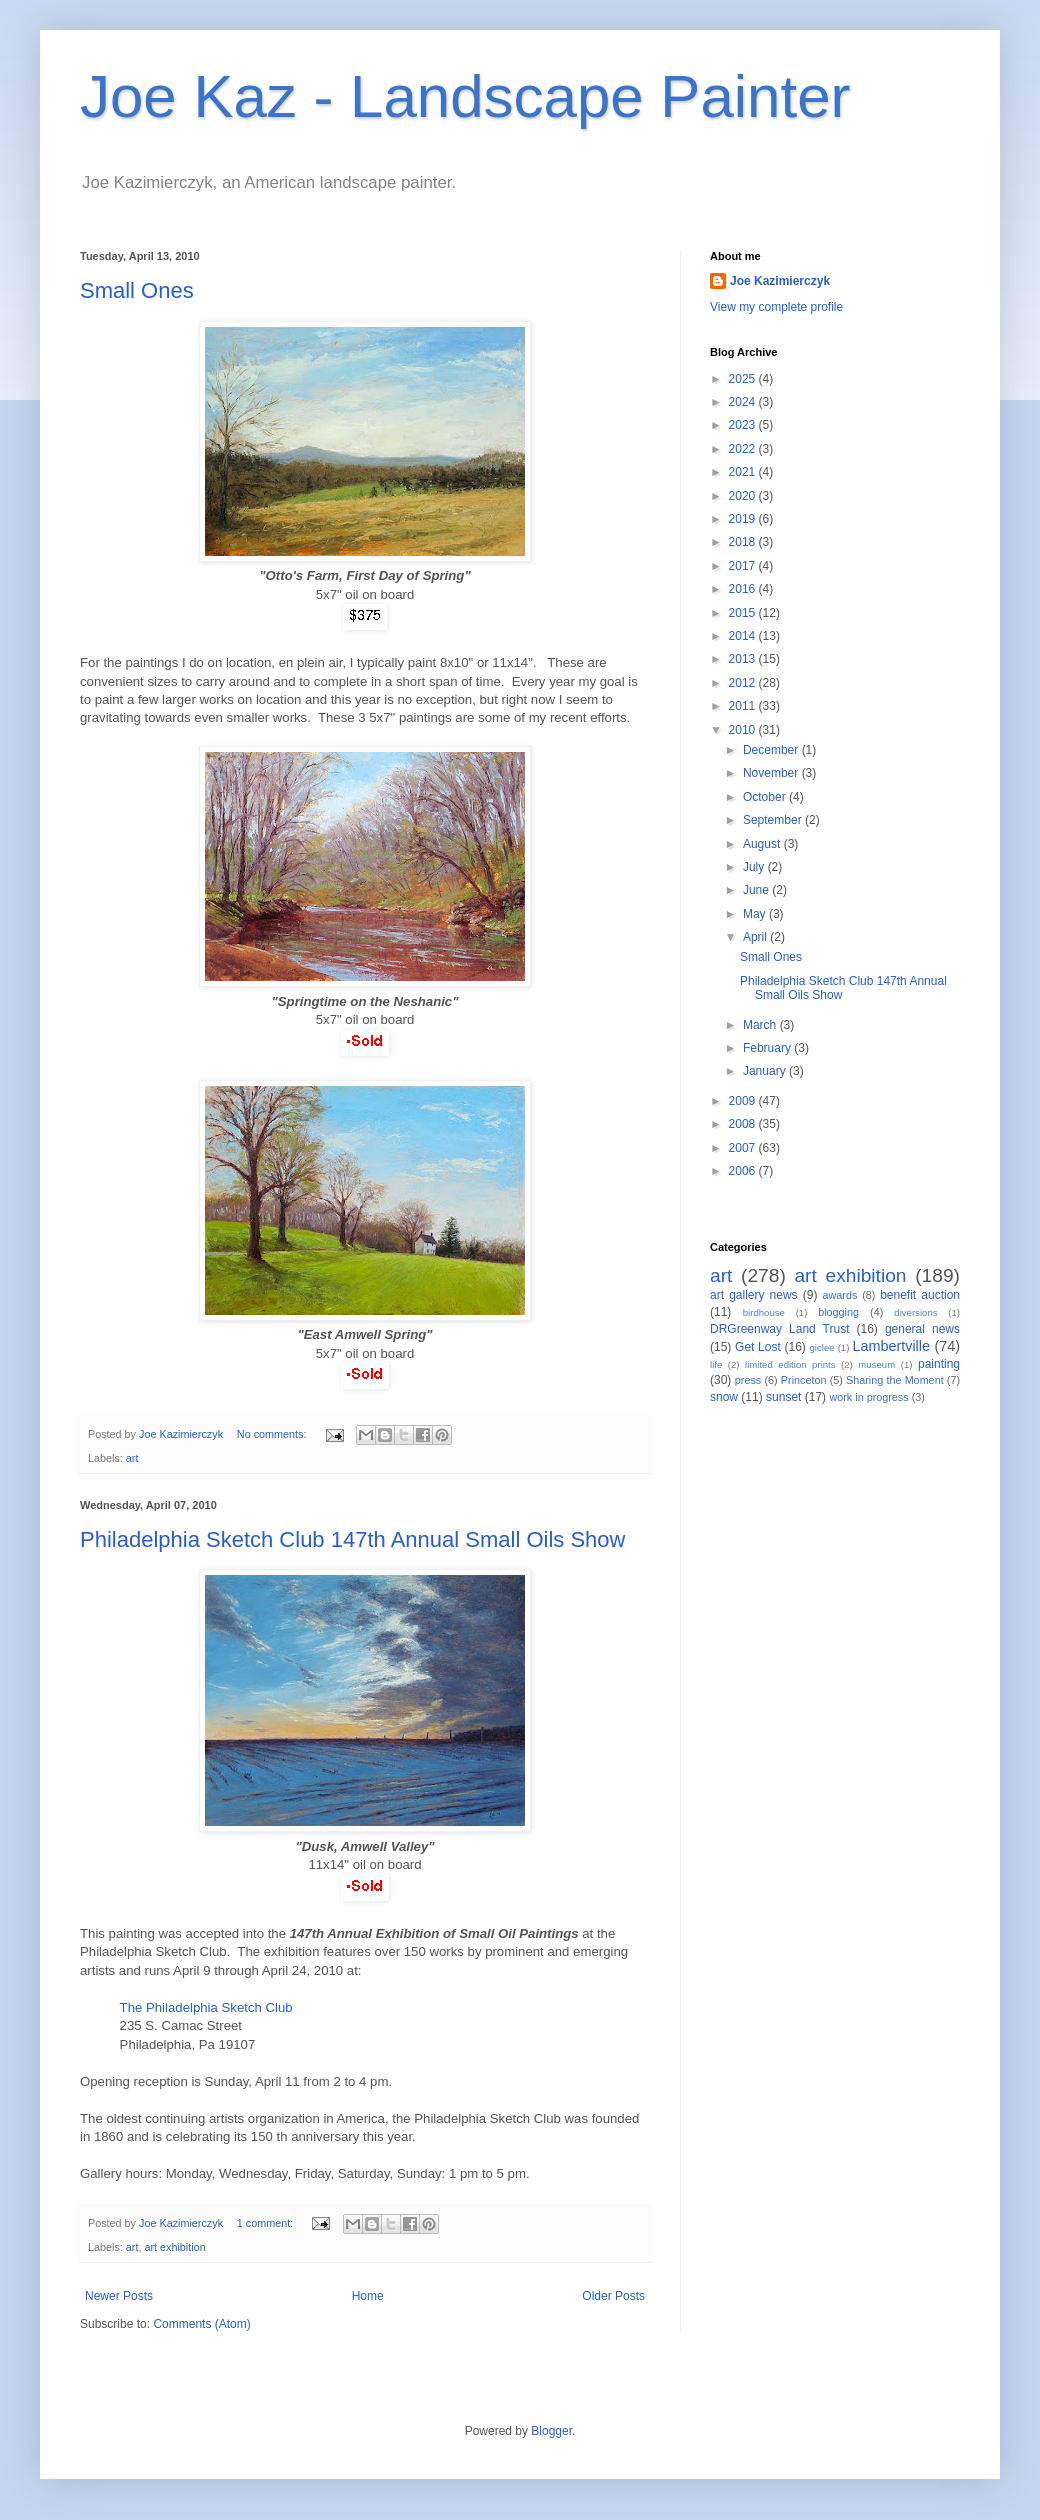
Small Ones (137, 290)
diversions (915, 1312)
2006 (744, 1171)
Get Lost (758, 1347)
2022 (744, 449)
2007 (744, 1148)
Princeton (804, 1380)
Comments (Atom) (201, 2324)
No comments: (273, 1434)
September (774, 820)
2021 (744, 472)
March (761, 1025)
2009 (744, 1101)
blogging (838, 1312)
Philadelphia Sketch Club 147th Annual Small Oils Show (352, 1539)
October (766, 797)
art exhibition (174, 2247)
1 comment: (266, 2223)
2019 (744, 519)
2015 (744, 613)
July (755, 867)
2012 (744, 683)
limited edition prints (790, 1364)
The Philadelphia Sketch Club (206, 2007)
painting (939, 1364)
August (763, 844)
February (768, 1048)
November (772, 773)
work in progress (868, 1397)
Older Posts (613, 2296)
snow (724, 1397)
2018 (744, 542)
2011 (744, 706)
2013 (744, 659)
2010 (744, 730)
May (756, 914)
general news (922, 1329)
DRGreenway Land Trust (779, 1329)
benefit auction (920, 1295)
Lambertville (891, 1346)
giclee (822, 1347)
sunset (783, 1397)
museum (876, 1364)
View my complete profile (776, 307)
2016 (744, 589)
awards (840, 1295)
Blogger (551, 2431)
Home (368, 2296)
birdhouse (764, 1312)
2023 (744, 425)
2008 (744, 1124)
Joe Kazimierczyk (780, 281)
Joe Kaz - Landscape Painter (465, 96)
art (132, 1458)
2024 (744, 402)
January (766, 1071)
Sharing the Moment (895, 1380)
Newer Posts (119, 2296)
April (756, 937)
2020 (744, 496)
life (716, 1364)
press (748, 1380)
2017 (744, 566)
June (757, 890)
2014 (744, 636)
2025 (744, 379)
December (772, 750)
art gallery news (754, 1295)
